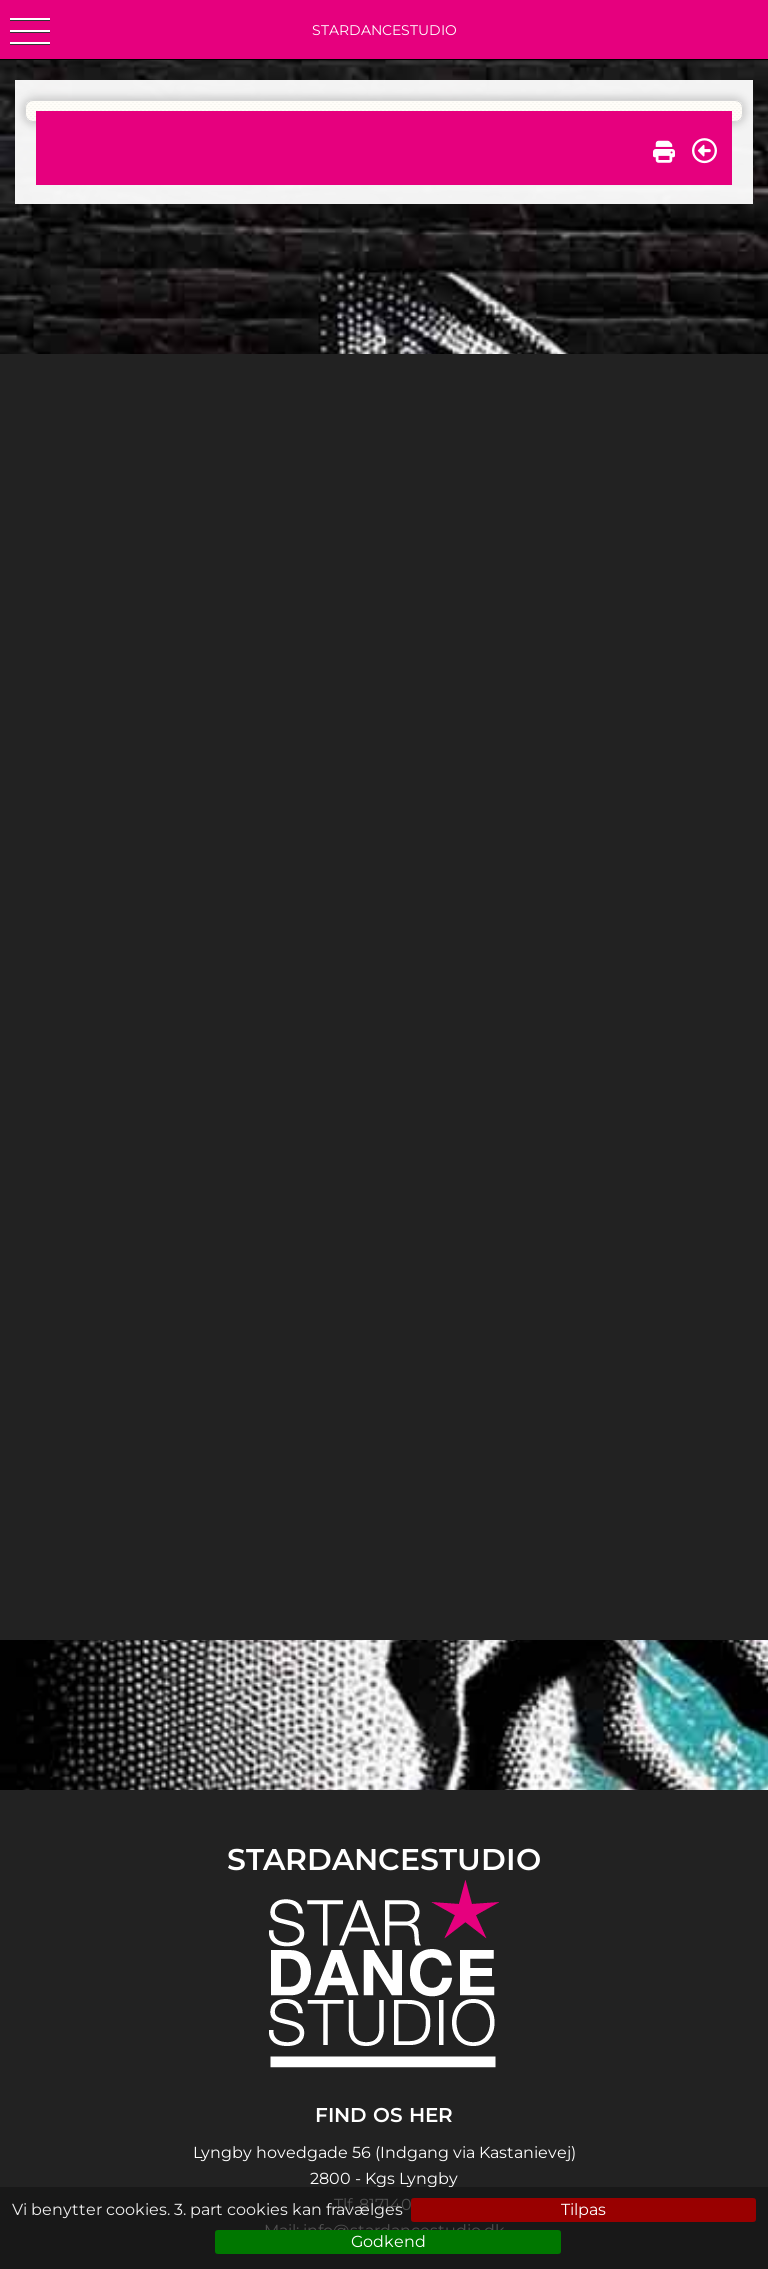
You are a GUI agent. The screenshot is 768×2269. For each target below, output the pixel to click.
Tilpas (583, 2209)
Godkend (388, 2241)
